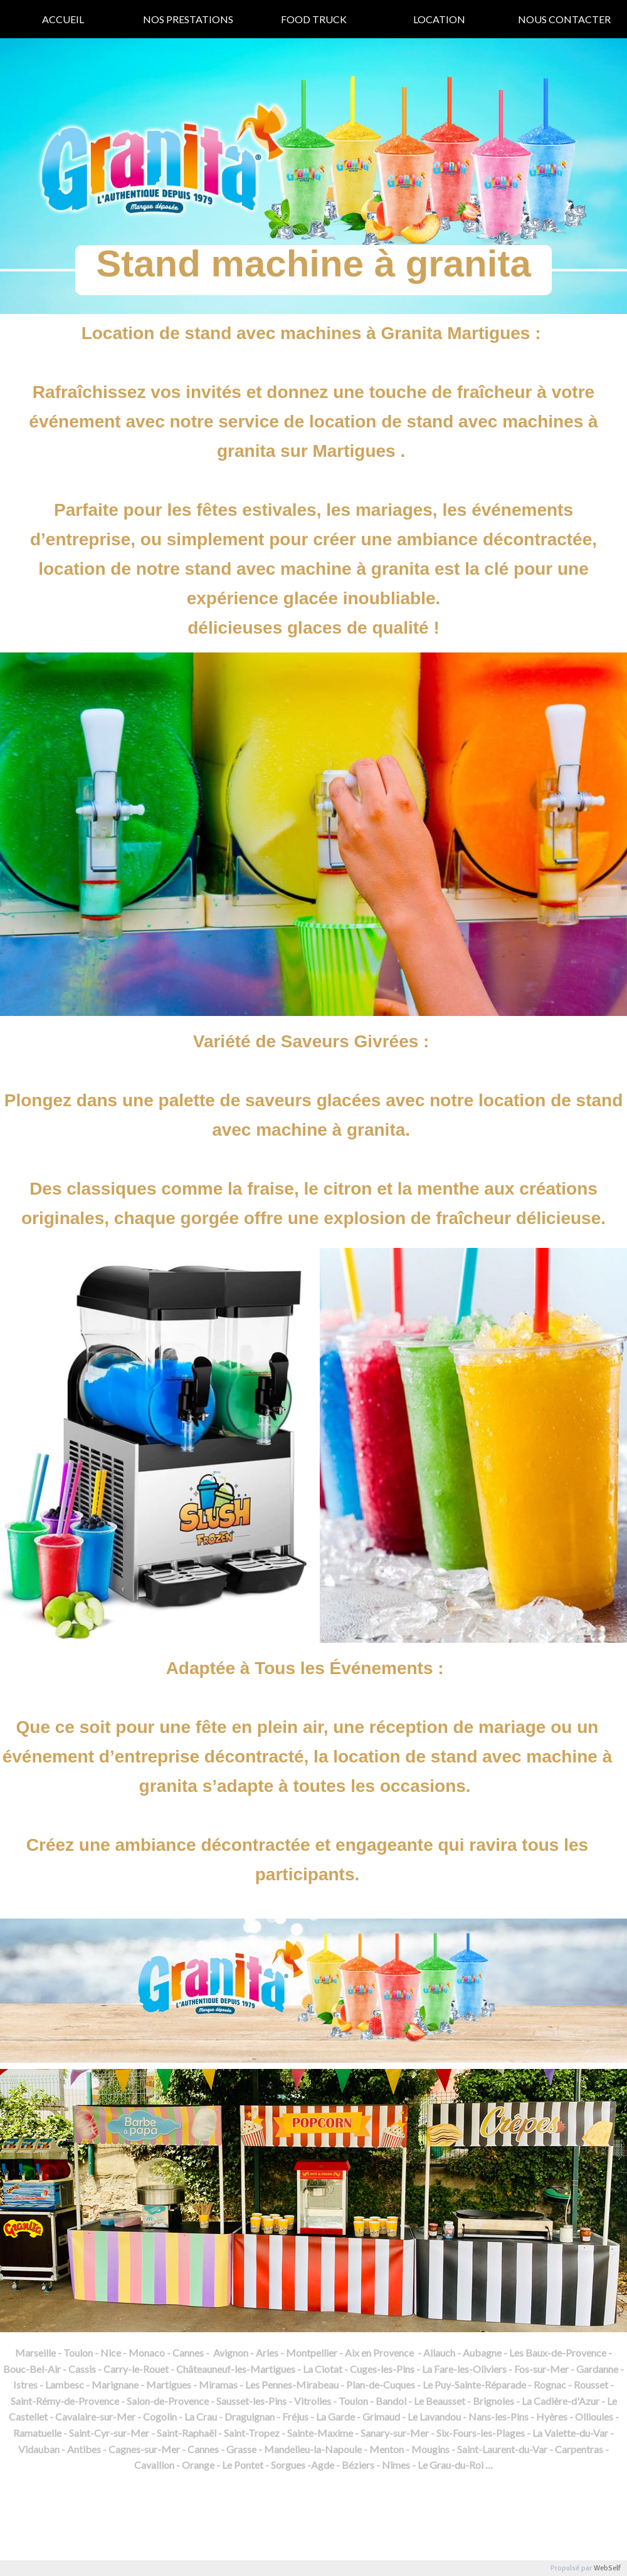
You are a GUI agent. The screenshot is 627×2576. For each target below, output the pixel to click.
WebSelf (607, 2568)
